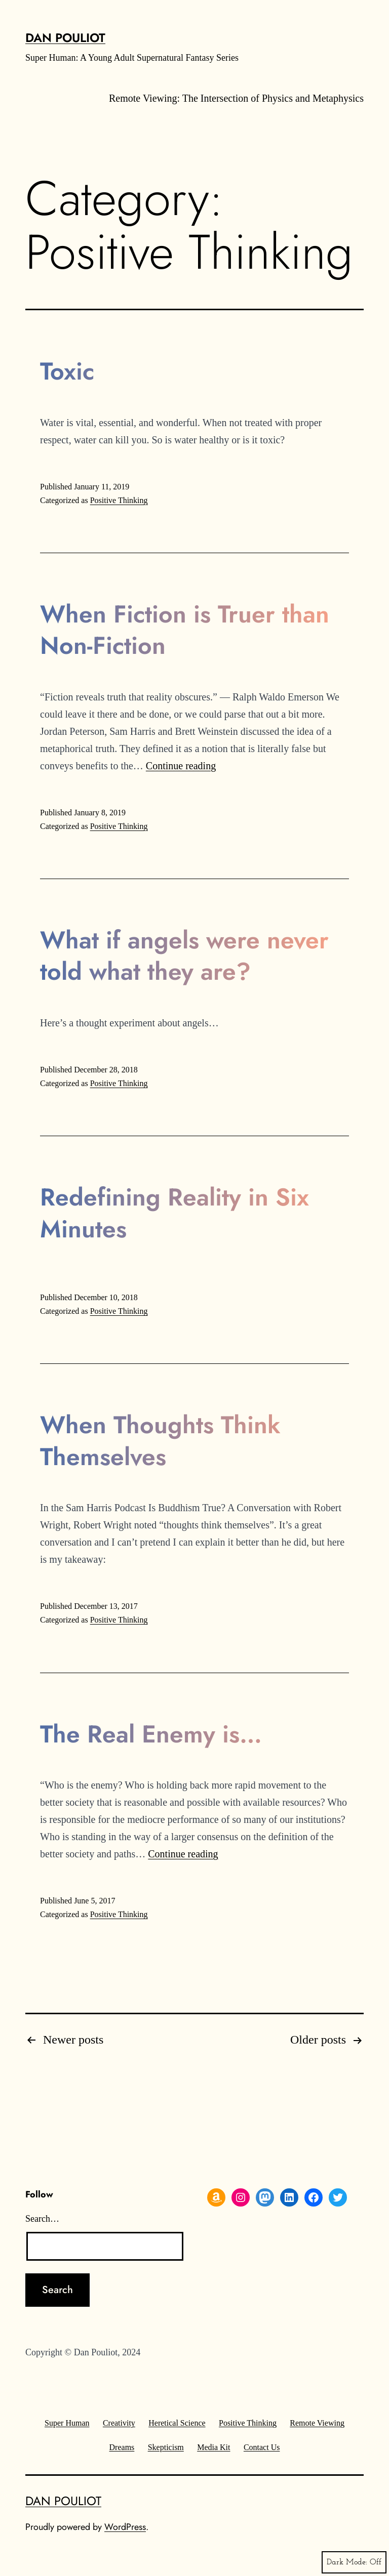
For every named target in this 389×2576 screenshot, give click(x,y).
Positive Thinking (119, 500)
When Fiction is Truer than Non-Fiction (184, 630)
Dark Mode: (354, 2562)
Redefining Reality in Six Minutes (174, 1213)
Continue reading (181, 765)
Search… (42, 2219)
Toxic (67, 371)
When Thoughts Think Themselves (160, 1440)
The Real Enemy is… (151, 1734)
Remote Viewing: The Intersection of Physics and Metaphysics (236, 98)
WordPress (125, 2526)
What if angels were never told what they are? (184, 956)
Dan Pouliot (65, 38)
